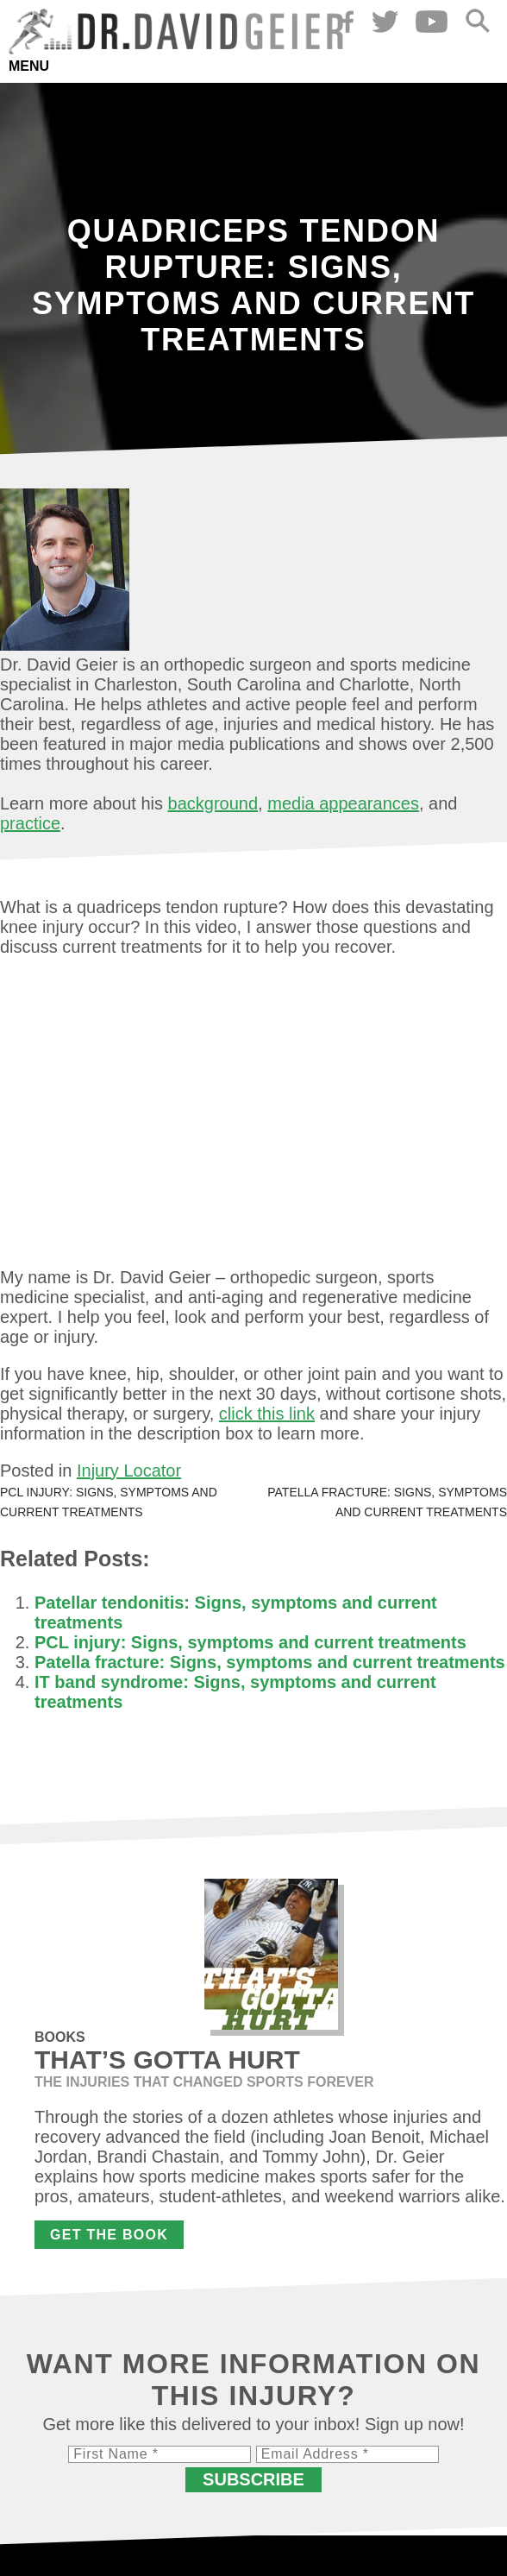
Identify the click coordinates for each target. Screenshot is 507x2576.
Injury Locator (129, 1470)
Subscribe (253, 2479)
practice (30, 823)
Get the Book (109, 2234)
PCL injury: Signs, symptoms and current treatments (250, 1642)
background (213, 803)
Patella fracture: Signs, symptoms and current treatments (269, 1662)
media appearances (343, 803)
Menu (29, 66)
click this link (267, 1413)
